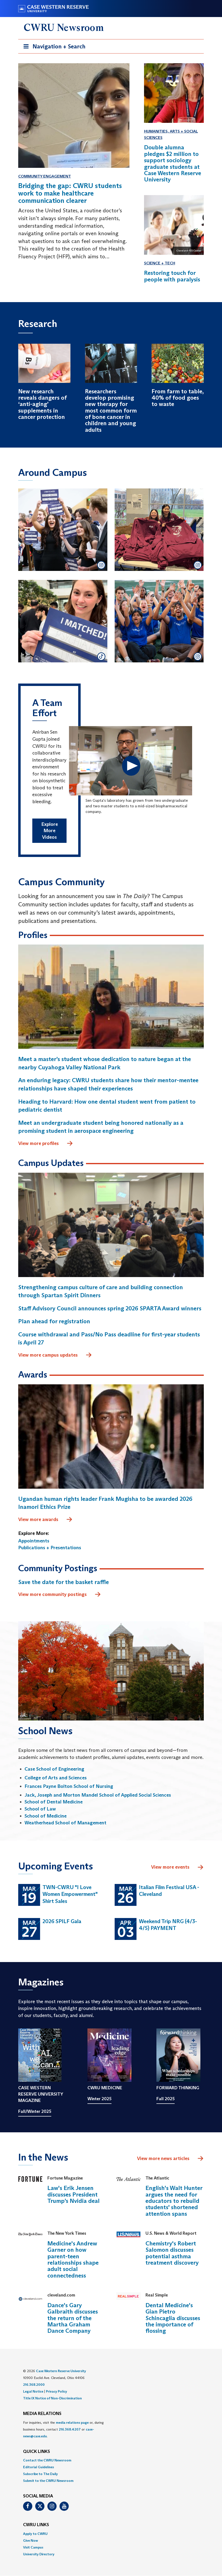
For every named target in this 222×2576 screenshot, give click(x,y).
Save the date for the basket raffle (63, 1581)
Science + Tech (159, 263)
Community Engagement (44, 176)
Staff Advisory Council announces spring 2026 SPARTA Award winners (109, 1308)
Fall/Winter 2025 (34, 2111)
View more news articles (163, 2158)
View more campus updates (55, 1355)
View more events (177, 1867)
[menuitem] (111, 2460)
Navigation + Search (52, 47)
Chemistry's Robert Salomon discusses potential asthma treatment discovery (172, 2253)
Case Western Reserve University (61, 2371)
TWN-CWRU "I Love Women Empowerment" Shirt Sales (70, 1894)
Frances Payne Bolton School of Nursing (69, 1786)
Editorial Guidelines (38, 2467)
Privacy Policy (56, 2391)
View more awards (45, 1519)
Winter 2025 (99, 2098)
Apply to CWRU (35, 2533)
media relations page (72, 2422)
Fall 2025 (165, 2098)
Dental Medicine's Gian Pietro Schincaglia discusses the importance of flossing (172, 2318)
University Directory (38, 2554)
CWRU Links (36, 2524)
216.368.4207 (70, 2429)
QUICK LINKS (36, 2451)
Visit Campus (33, 2547)
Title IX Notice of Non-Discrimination (52, 2398)
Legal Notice (33, 2391)
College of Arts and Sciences (56, 1778)
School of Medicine (46, 1816)
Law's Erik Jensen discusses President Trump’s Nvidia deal (73, 2194)
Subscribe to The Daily (40, 2474)
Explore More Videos (49, 830)
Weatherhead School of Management (65, 1823)
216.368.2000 (34, 2384)
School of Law (40, 1809)
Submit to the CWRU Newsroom (48, 2480)
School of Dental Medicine (54, 1802)
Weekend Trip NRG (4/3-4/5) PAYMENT (168, 1925)
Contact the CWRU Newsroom (47, 2460)
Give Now (30, 2540)
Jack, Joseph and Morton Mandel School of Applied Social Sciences (98, 1795)
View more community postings (59, 1594)
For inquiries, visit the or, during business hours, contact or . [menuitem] (63, 2429)
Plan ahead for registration (54, 1321)
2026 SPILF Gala (62, 1921)
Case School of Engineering (54, 1769)
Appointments (33, 1541)
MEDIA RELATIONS (42, 2413)
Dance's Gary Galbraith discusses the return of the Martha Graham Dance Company (72, 2318)
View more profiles (45, 1143)
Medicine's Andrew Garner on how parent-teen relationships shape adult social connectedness (73, 2259)
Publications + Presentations (49, 1547)
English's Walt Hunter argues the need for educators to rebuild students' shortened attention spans (173, 2200)
